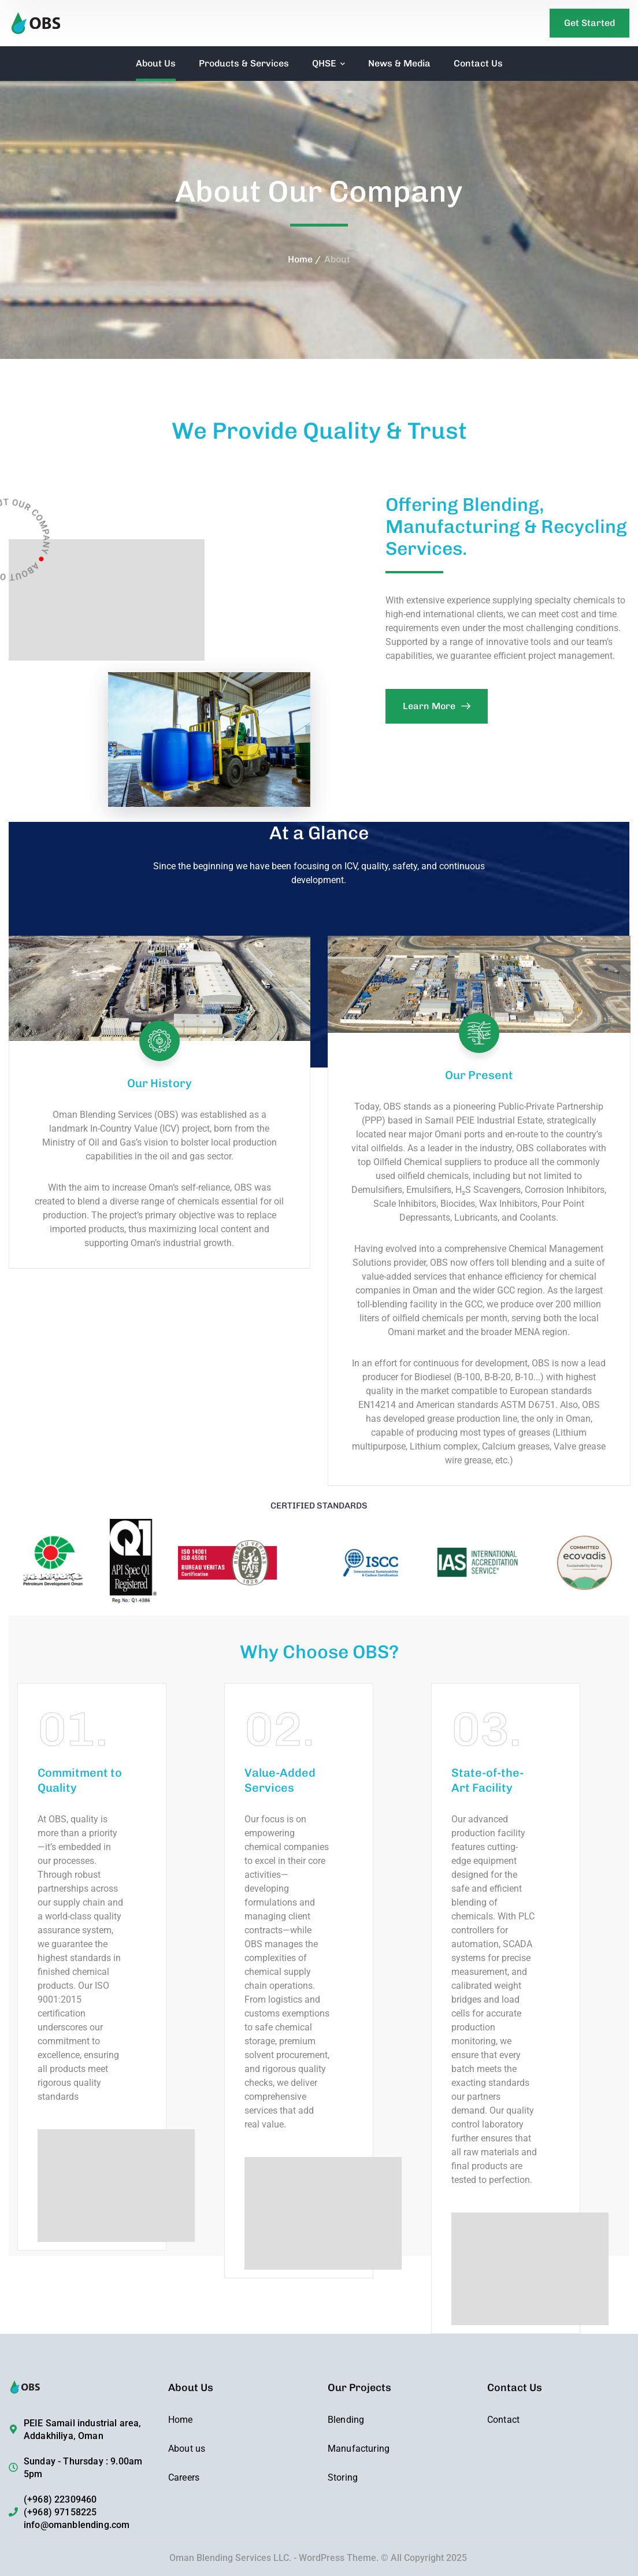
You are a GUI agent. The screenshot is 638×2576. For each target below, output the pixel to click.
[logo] (57, 22)
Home (300, 259)
